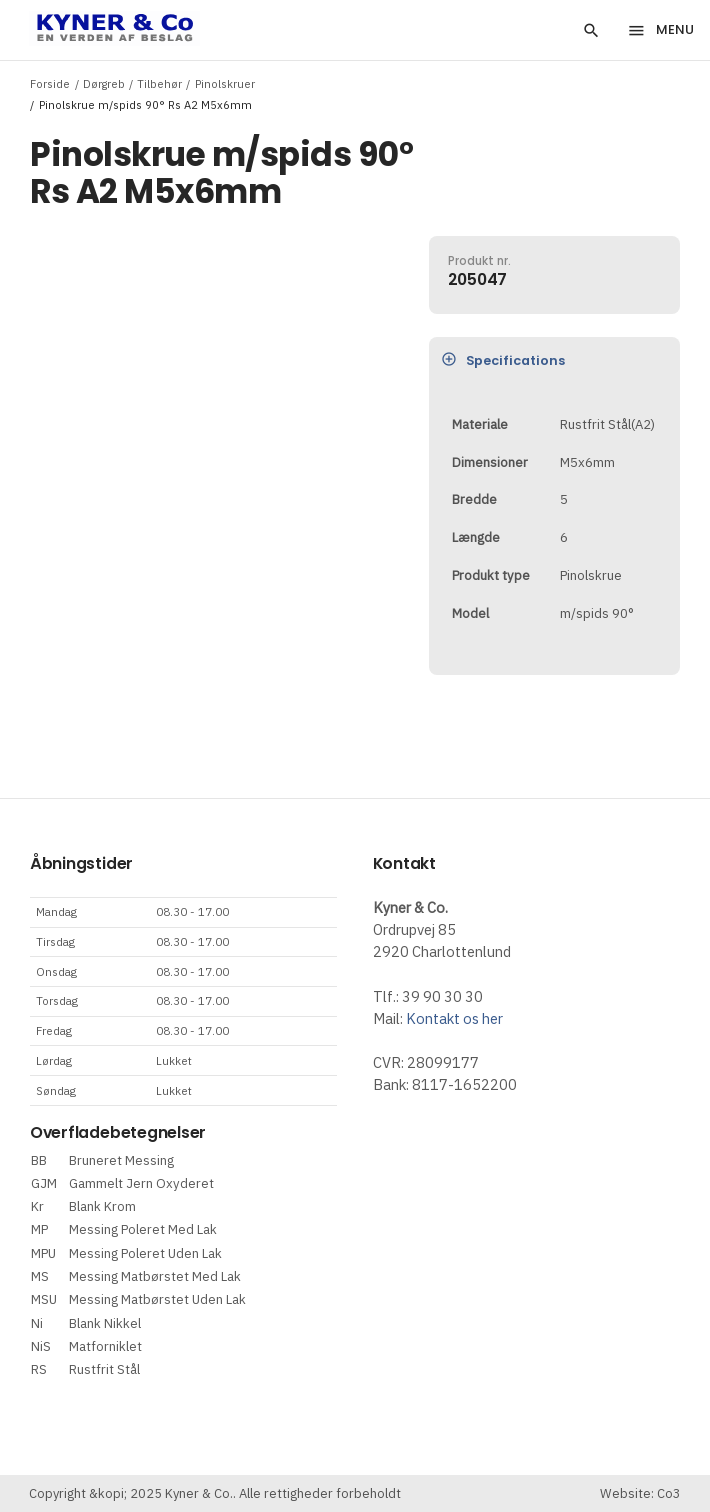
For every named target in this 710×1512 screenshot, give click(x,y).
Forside (50, 83)
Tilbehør (159, 83)
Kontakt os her (454, 1018)
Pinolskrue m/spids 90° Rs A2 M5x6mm (145, 104)
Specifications (503, 360)
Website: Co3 (640, 1493)
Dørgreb (104, 83)
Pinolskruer (225, 83)
